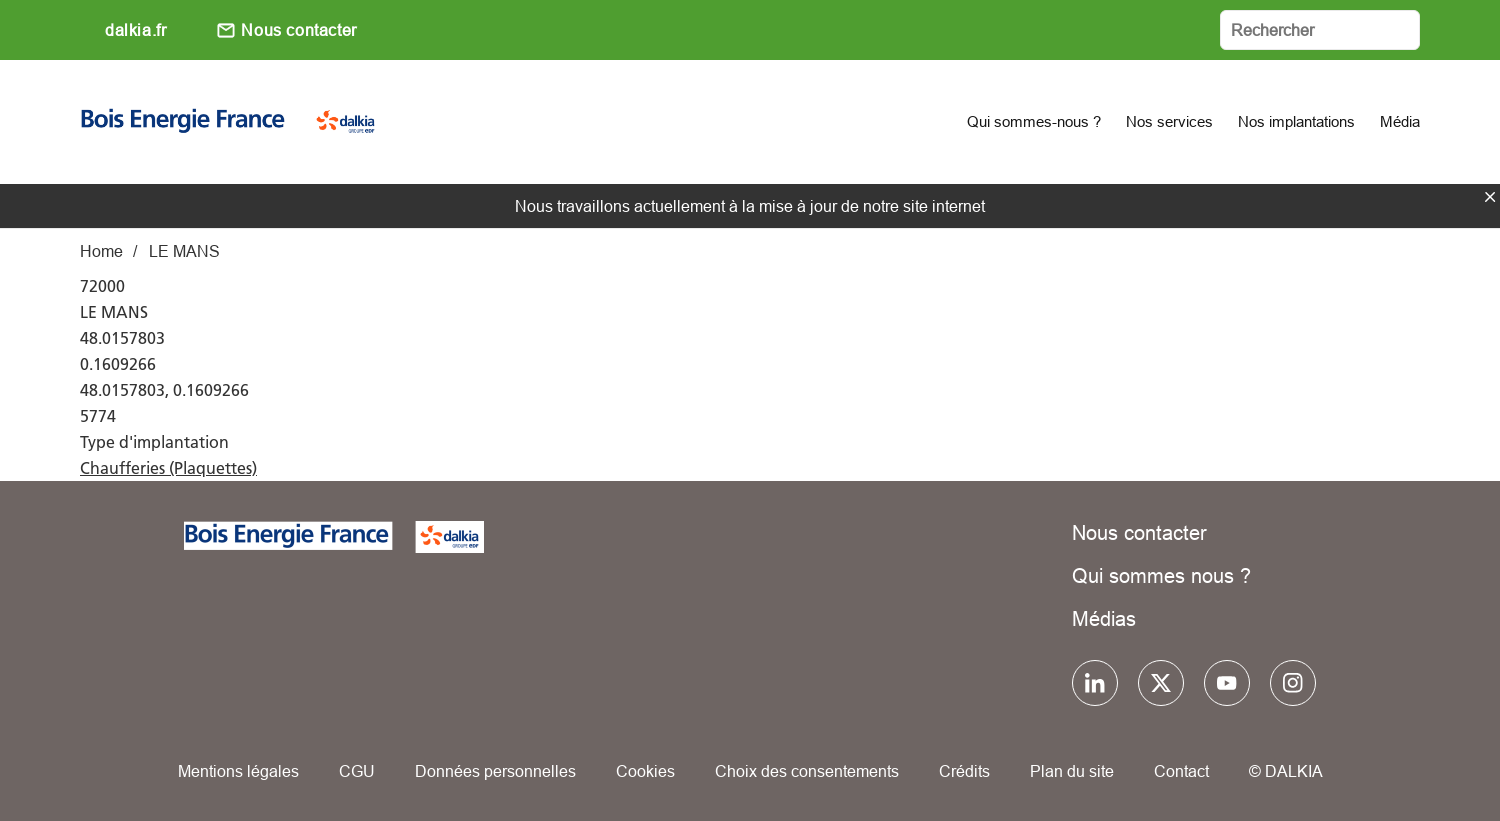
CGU (357, 771)
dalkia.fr (135, 30)
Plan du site (1072, 771)
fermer (1490, 197)
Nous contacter (298, 30)
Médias (1104, 618)
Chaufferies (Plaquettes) (168, 468)
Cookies (645, 771)
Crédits (964, 771)
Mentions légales (238, 771)
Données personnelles (495, 771)
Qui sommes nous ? (1161, 575)
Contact (1181, 771)
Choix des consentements (807, 771)
